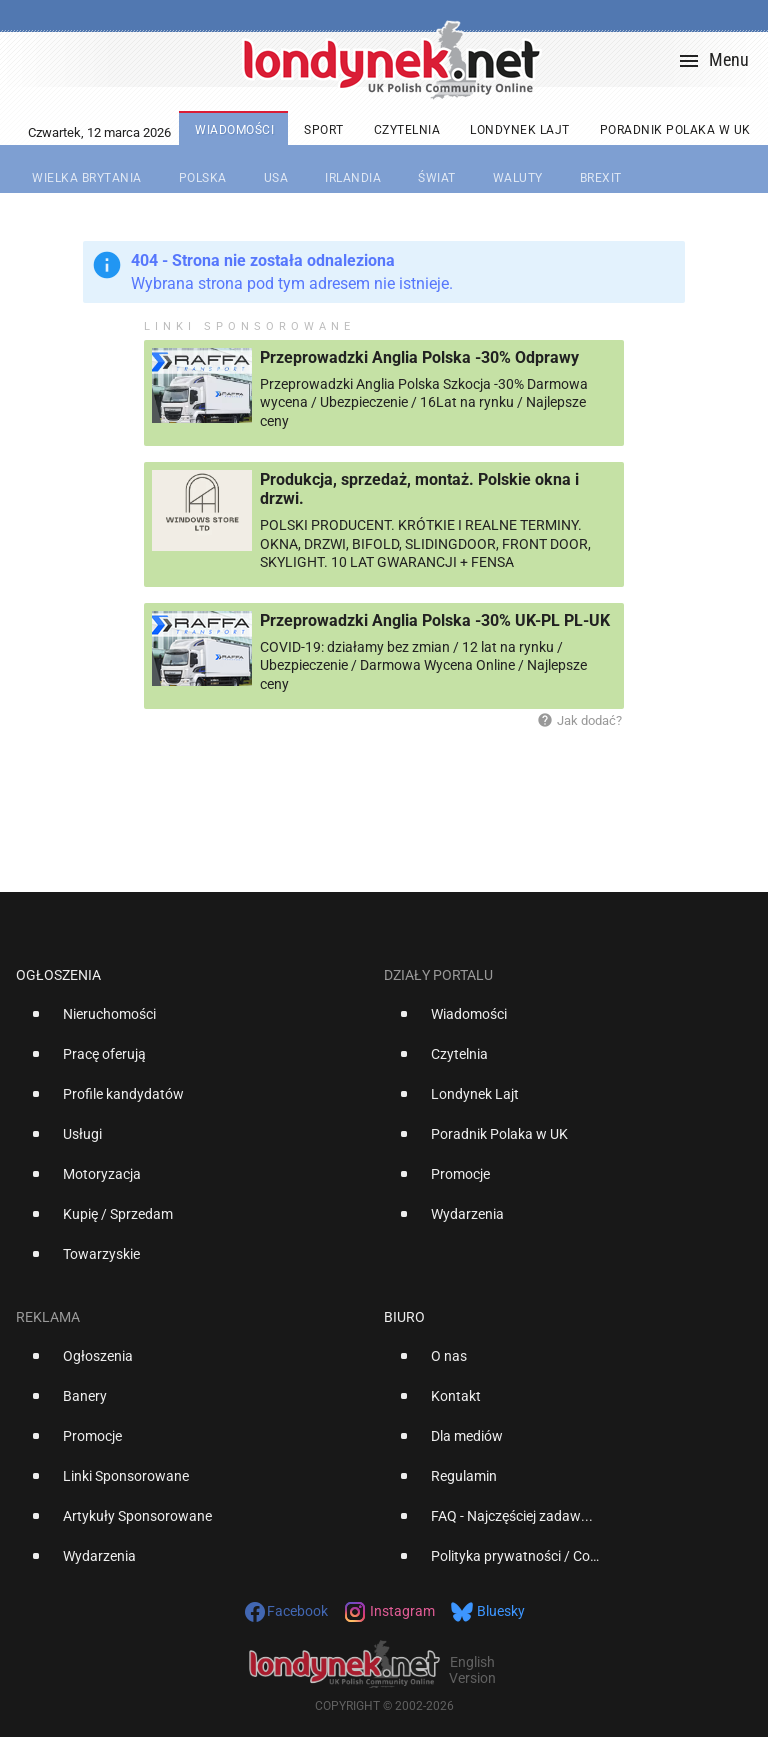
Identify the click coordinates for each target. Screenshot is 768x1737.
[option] (192, 1022)
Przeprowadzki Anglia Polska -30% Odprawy (419, 357)
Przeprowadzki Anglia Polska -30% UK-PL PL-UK (435, 620)
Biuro (404, 1317)
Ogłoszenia (58, 975)
